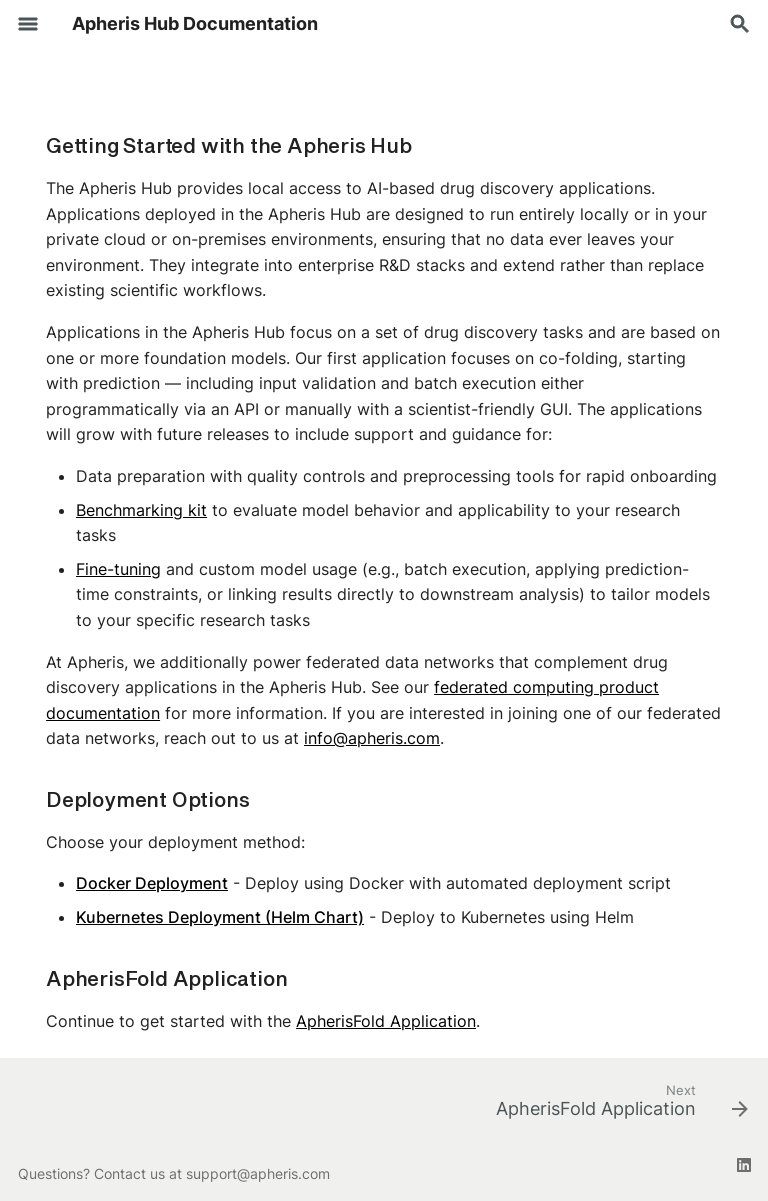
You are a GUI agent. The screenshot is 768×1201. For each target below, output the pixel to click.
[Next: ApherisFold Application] (617, 1108)
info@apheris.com (372, 738)
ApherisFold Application (386, 1021)
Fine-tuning (118, 569)
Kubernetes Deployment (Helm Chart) (220, 917)
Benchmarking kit (141, 510)
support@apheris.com (258, 1173)
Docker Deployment (152, 883)
